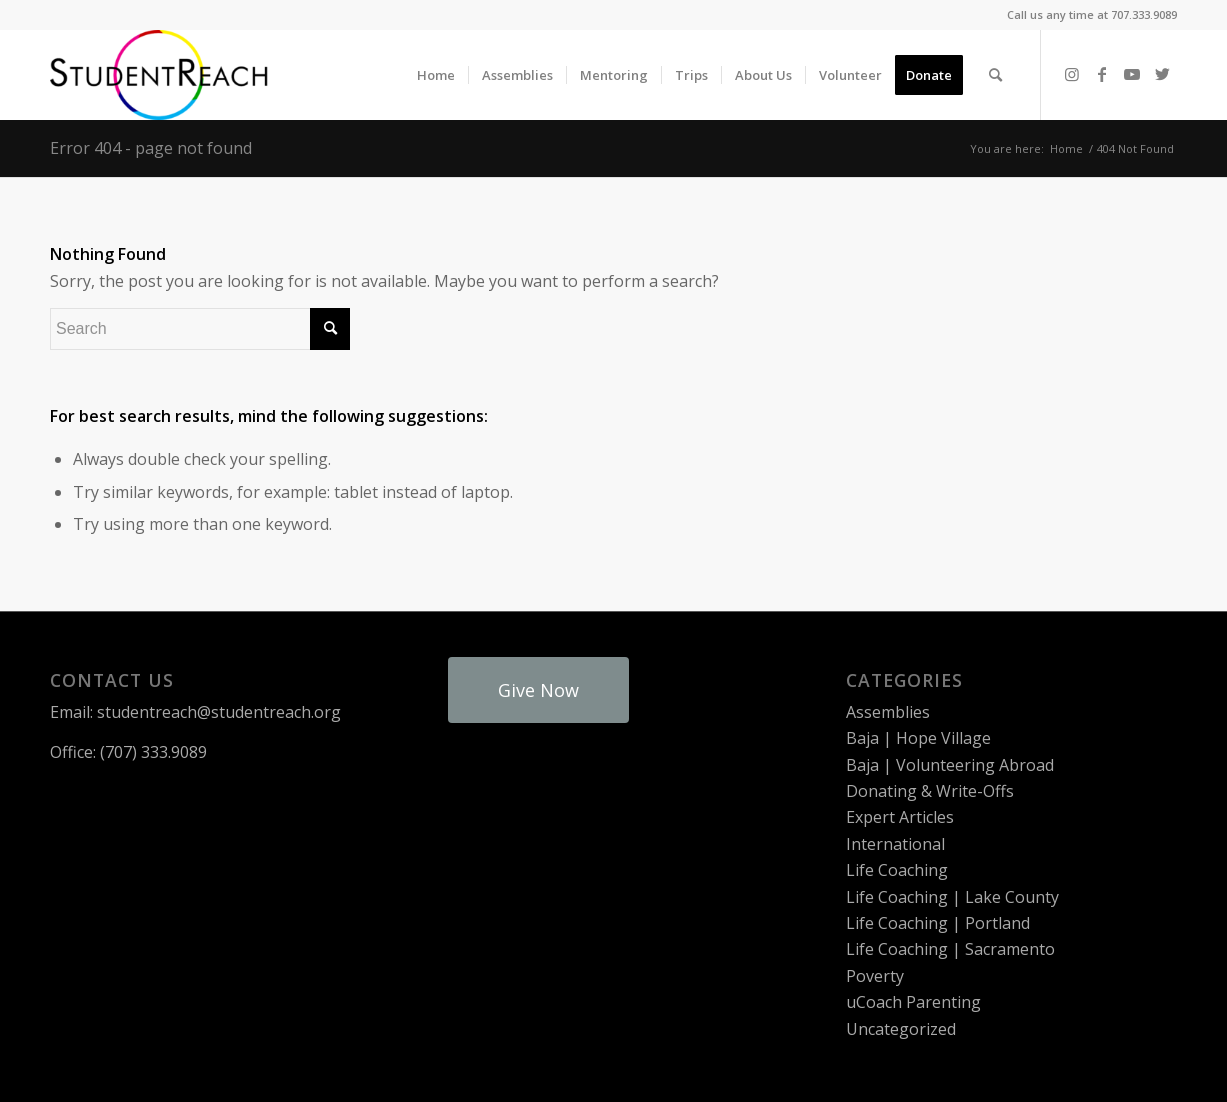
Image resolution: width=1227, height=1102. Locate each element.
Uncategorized (901, 1029)
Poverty (875, 976)
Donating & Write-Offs (930, 791)
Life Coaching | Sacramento (950, 949)
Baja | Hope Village (918, 738)
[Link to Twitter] (1162, 74)
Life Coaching (897, 870)
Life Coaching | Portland (938, 923)
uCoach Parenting (913, 1002)
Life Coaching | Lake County (952, 897)
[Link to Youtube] (1132, 74)
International (895, 844)
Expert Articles (900, 817)
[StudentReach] (159, 75)
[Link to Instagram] (1072, 74)
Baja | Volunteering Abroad (950, 765)
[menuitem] (436, 75)
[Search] (995, 75)
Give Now (538, 690)
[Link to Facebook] (1102, 74)
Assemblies (888, 712)
